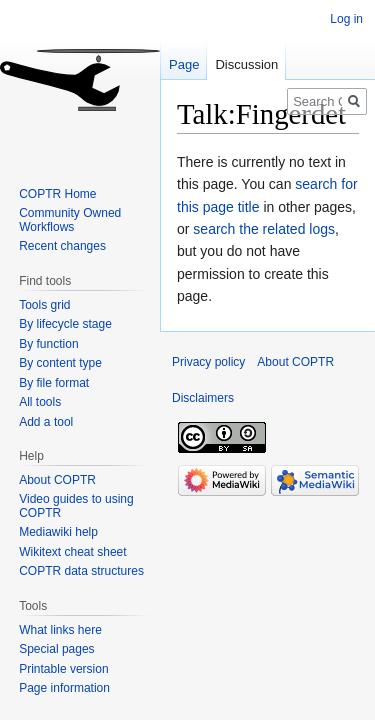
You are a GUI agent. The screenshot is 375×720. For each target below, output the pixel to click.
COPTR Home (57, 194)
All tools (40, 402)
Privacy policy (208, 362)
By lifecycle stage (65, 324)
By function (48, 344)
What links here (60, 630)
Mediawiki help (58, 532)
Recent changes (62, 246)
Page (184, 64)
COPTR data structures (81, 571)
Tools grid (44, 305)
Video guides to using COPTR (76, 506)
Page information (64, 688)
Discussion (246, 64)
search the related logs (264, 229)
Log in (346, 19)
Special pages (56, 649)
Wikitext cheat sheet (72, 552)
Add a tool (46, 422)
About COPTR (57, 480)
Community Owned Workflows (70, 220)
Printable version (63, 669)
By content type (60, 363)
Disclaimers (203, 398)
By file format (54, 383)
